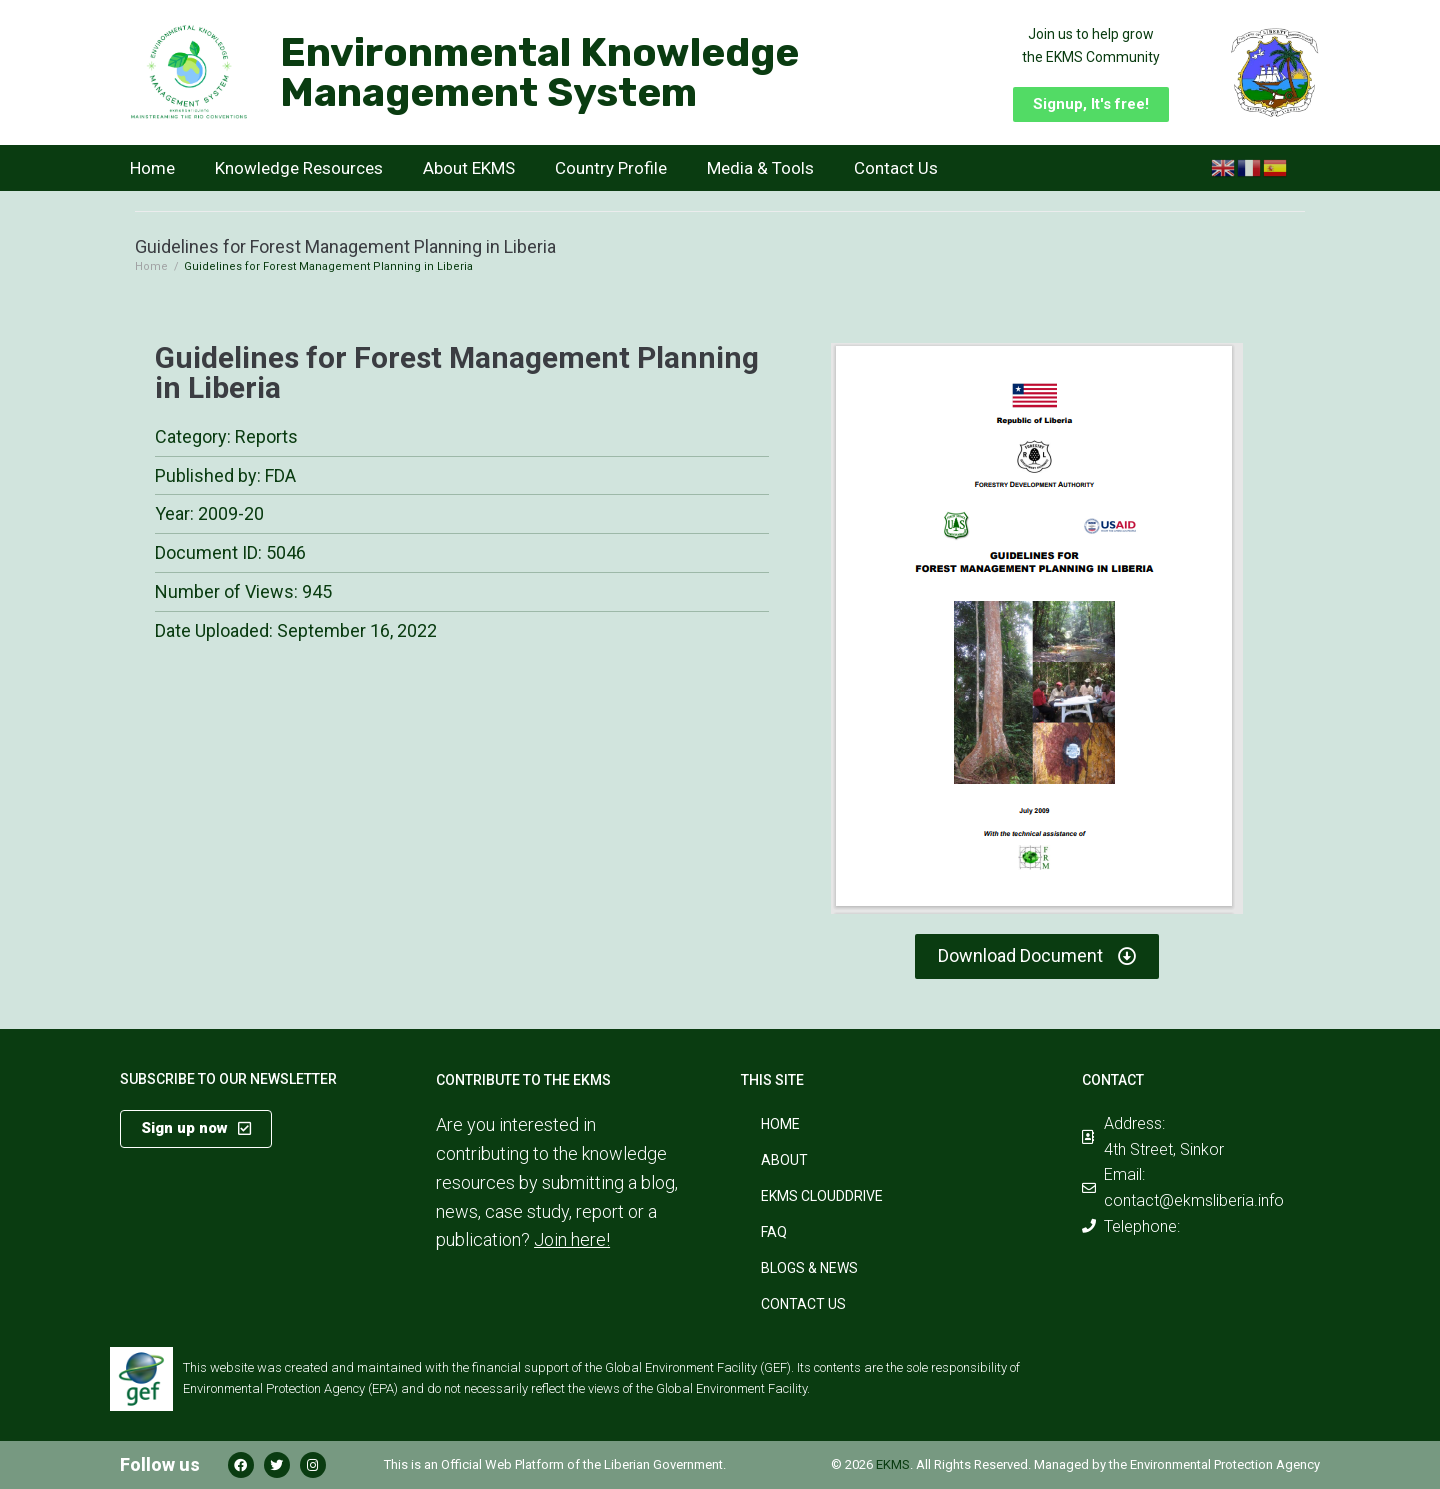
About (784, 1160)
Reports (266, 436)
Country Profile (611, 168)
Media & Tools (760, 168)
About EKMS (469, 168)
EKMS (893, 1464)
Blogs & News (809, 1268)
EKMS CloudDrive (822, 1196)
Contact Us (896, 168)
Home (152, 168)
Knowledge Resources (299, 168)
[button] (1091, 104)
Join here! (572, 1239)
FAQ (774, 1232)
